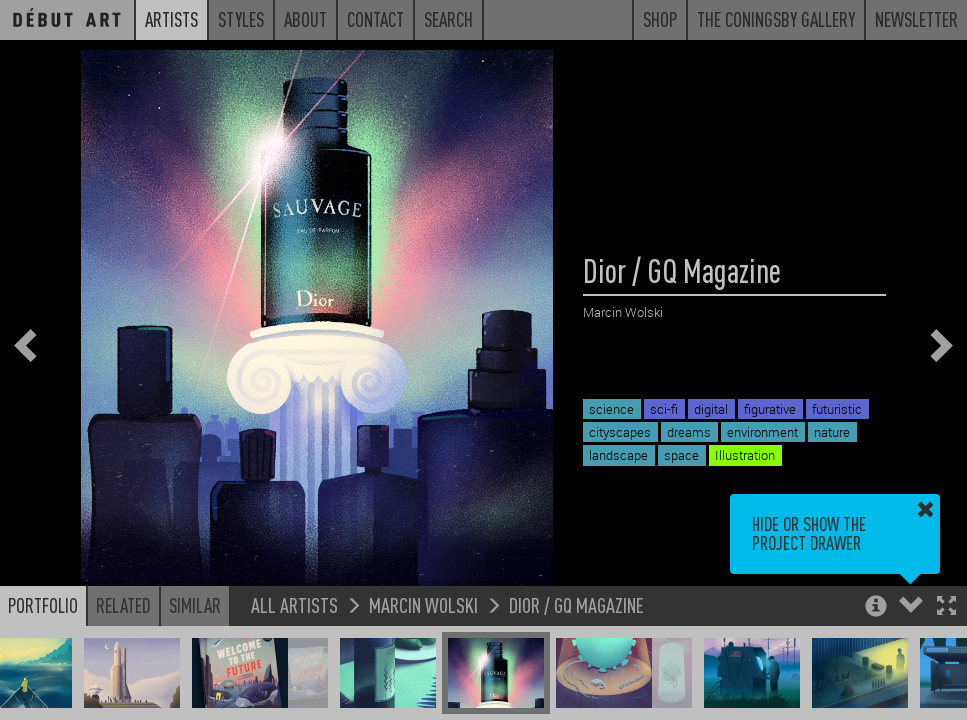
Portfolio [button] (43, 605)
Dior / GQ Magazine (576, 604)
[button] (946, 607)
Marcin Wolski (423, 604)
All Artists (294, 604)
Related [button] (123, 605)
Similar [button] (195, 605)
